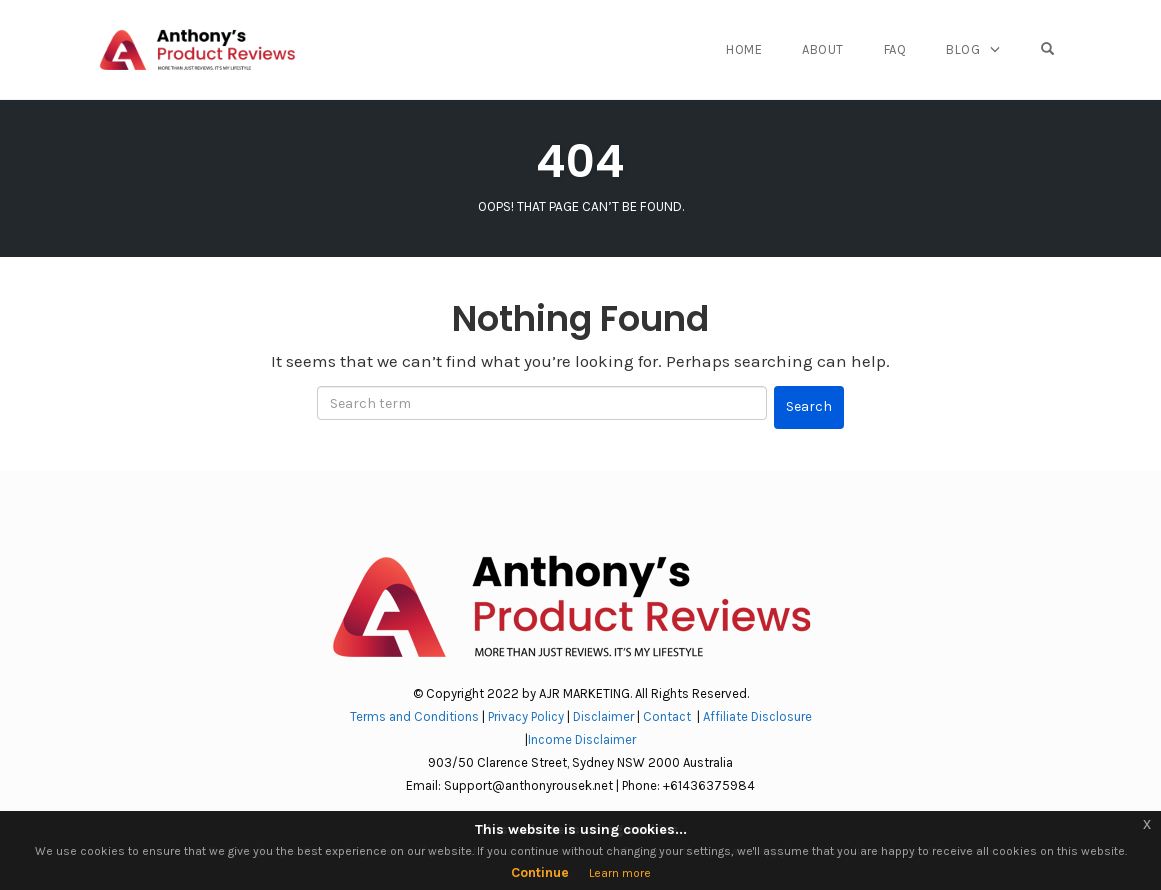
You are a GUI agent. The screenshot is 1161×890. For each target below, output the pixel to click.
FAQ (895, 49)
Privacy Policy (526, 716)
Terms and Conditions (414, 716)
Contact (668, 716)
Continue (540, 872)
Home (744, 49)
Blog (963, 49)
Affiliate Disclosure (757, 716)
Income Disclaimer (582, 739)
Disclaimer (603, 716)
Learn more (620, 873)
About (823, 49)
